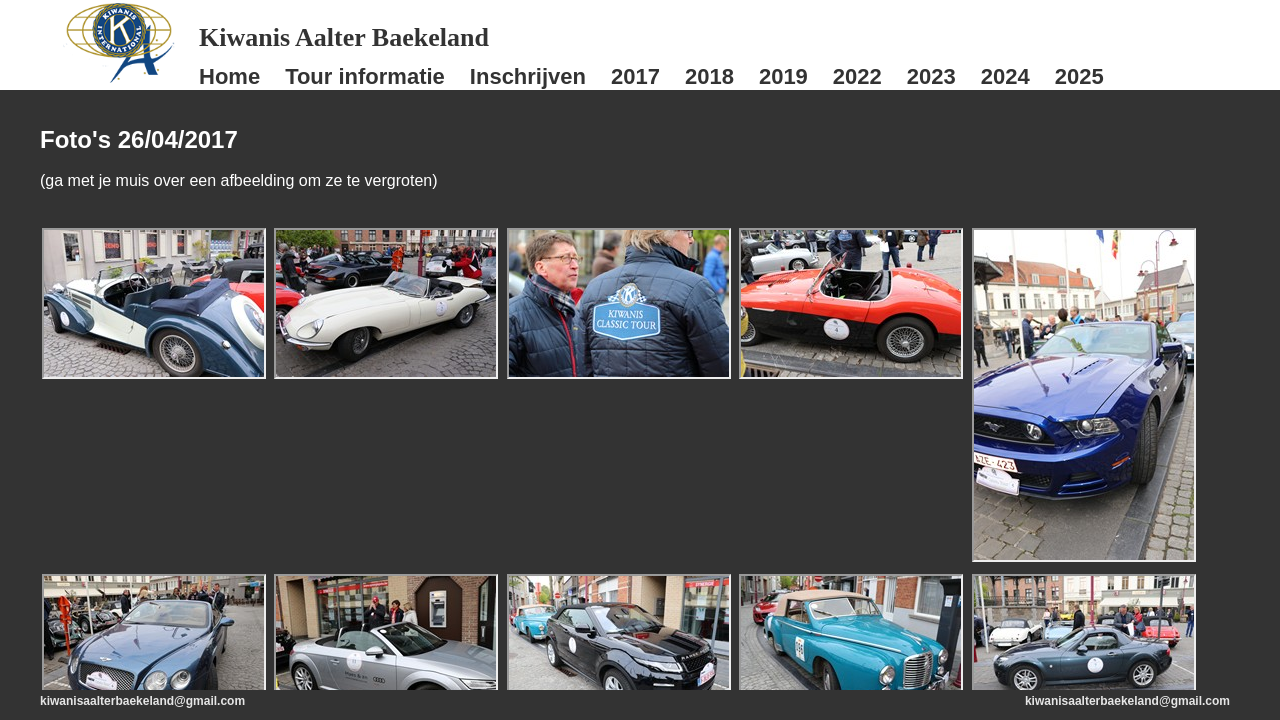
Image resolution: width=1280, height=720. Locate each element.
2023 (931, 76)
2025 (1079, 76)
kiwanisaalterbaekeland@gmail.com (142, 701)
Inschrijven (528, 76)
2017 (635, 76)
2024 (1005, 76)
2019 (783, 76)
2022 (857, 76)
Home (229, 76)
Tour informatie (365, 76)
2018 (709, 76)
